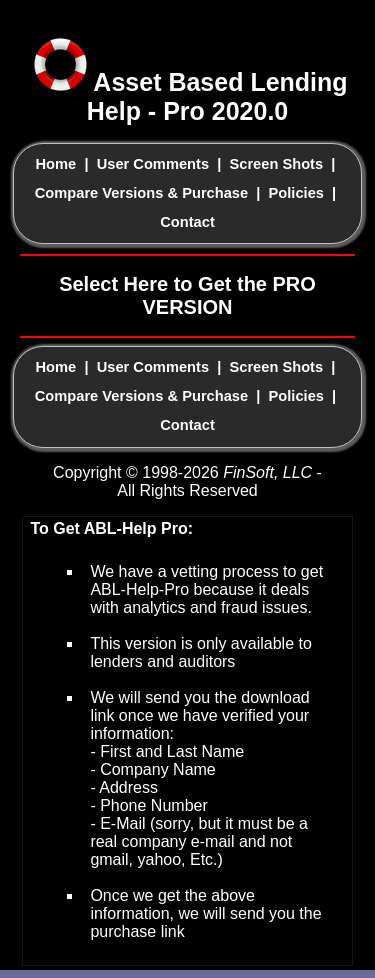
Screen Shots (276, 164)
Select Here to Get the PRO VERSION (187, 295)
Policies (296, 193)
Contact (187, 222)
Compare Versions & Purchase (141, 193)
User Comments (153, 164)
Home (56, 164)
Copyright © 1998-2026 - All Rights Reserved (187, 481)
